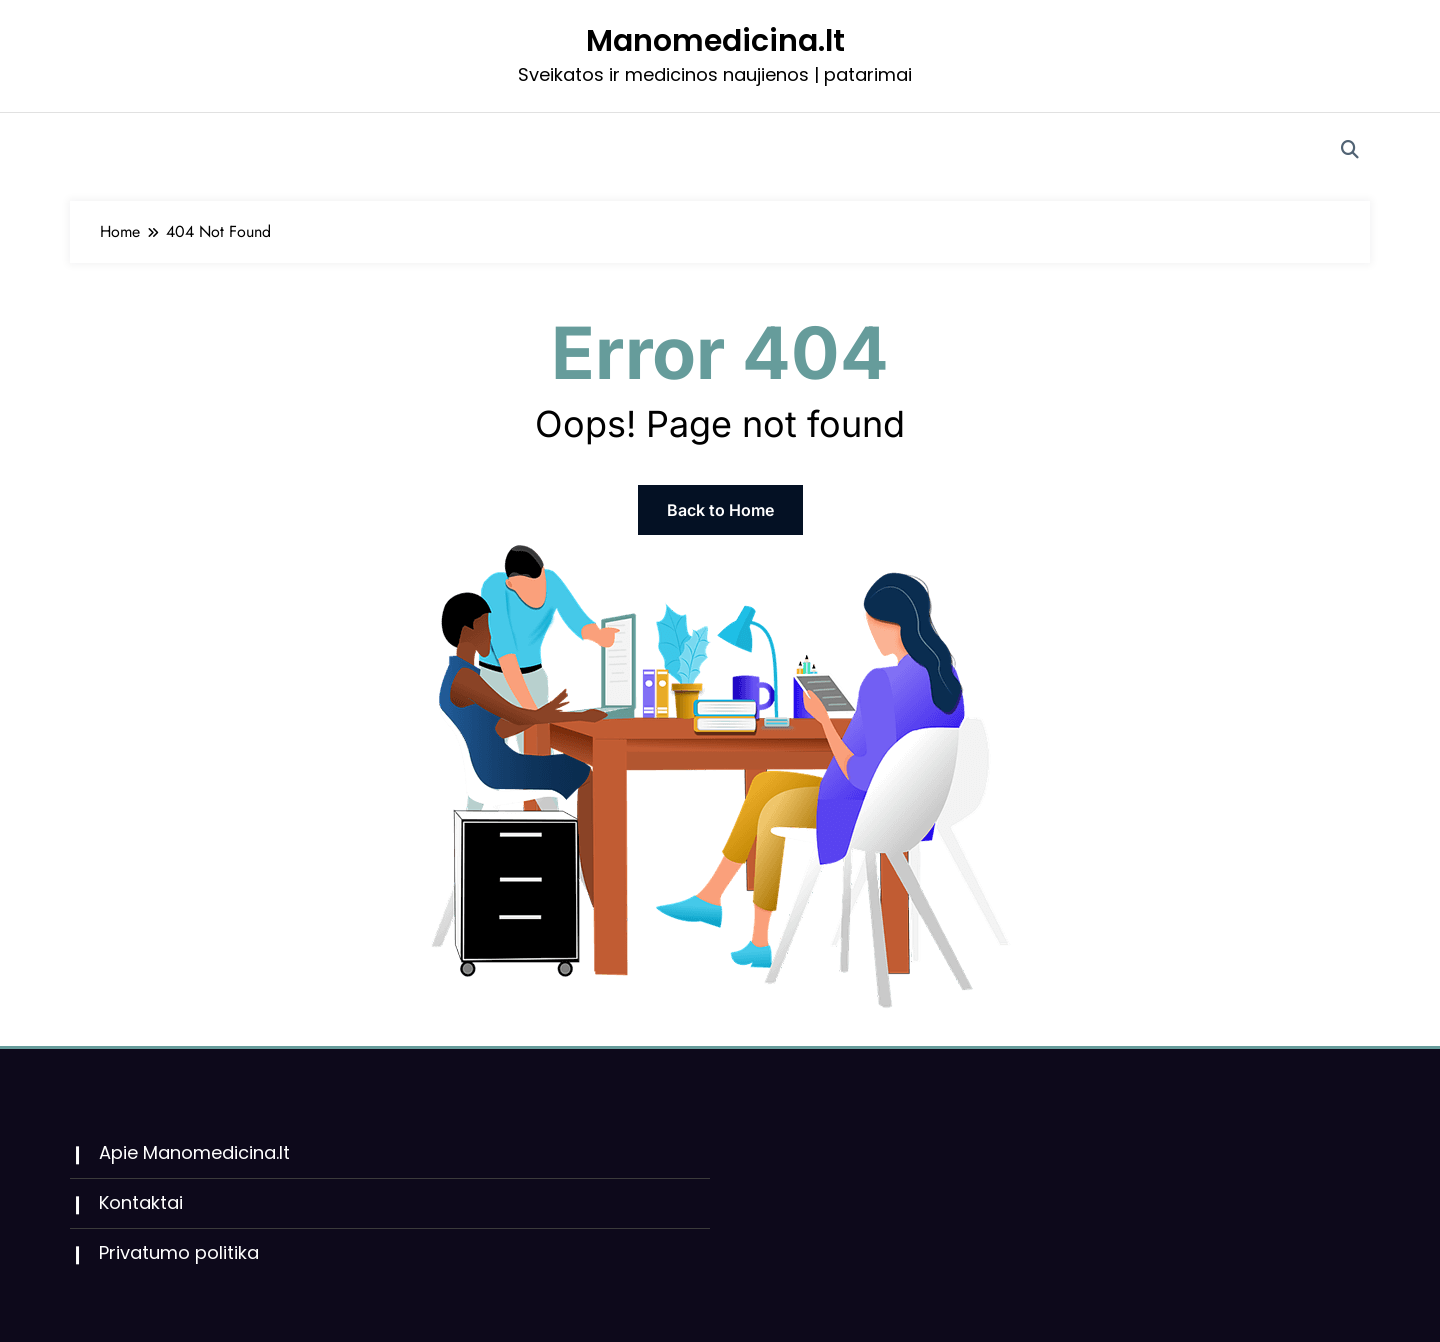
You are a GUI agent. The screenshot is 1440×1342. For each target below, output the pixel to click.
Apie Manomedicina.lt (194, 1152)
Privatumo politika (179, 1252)
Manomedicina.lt (715, 41)
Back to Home (720, 510)
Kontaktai (141, 1202)
